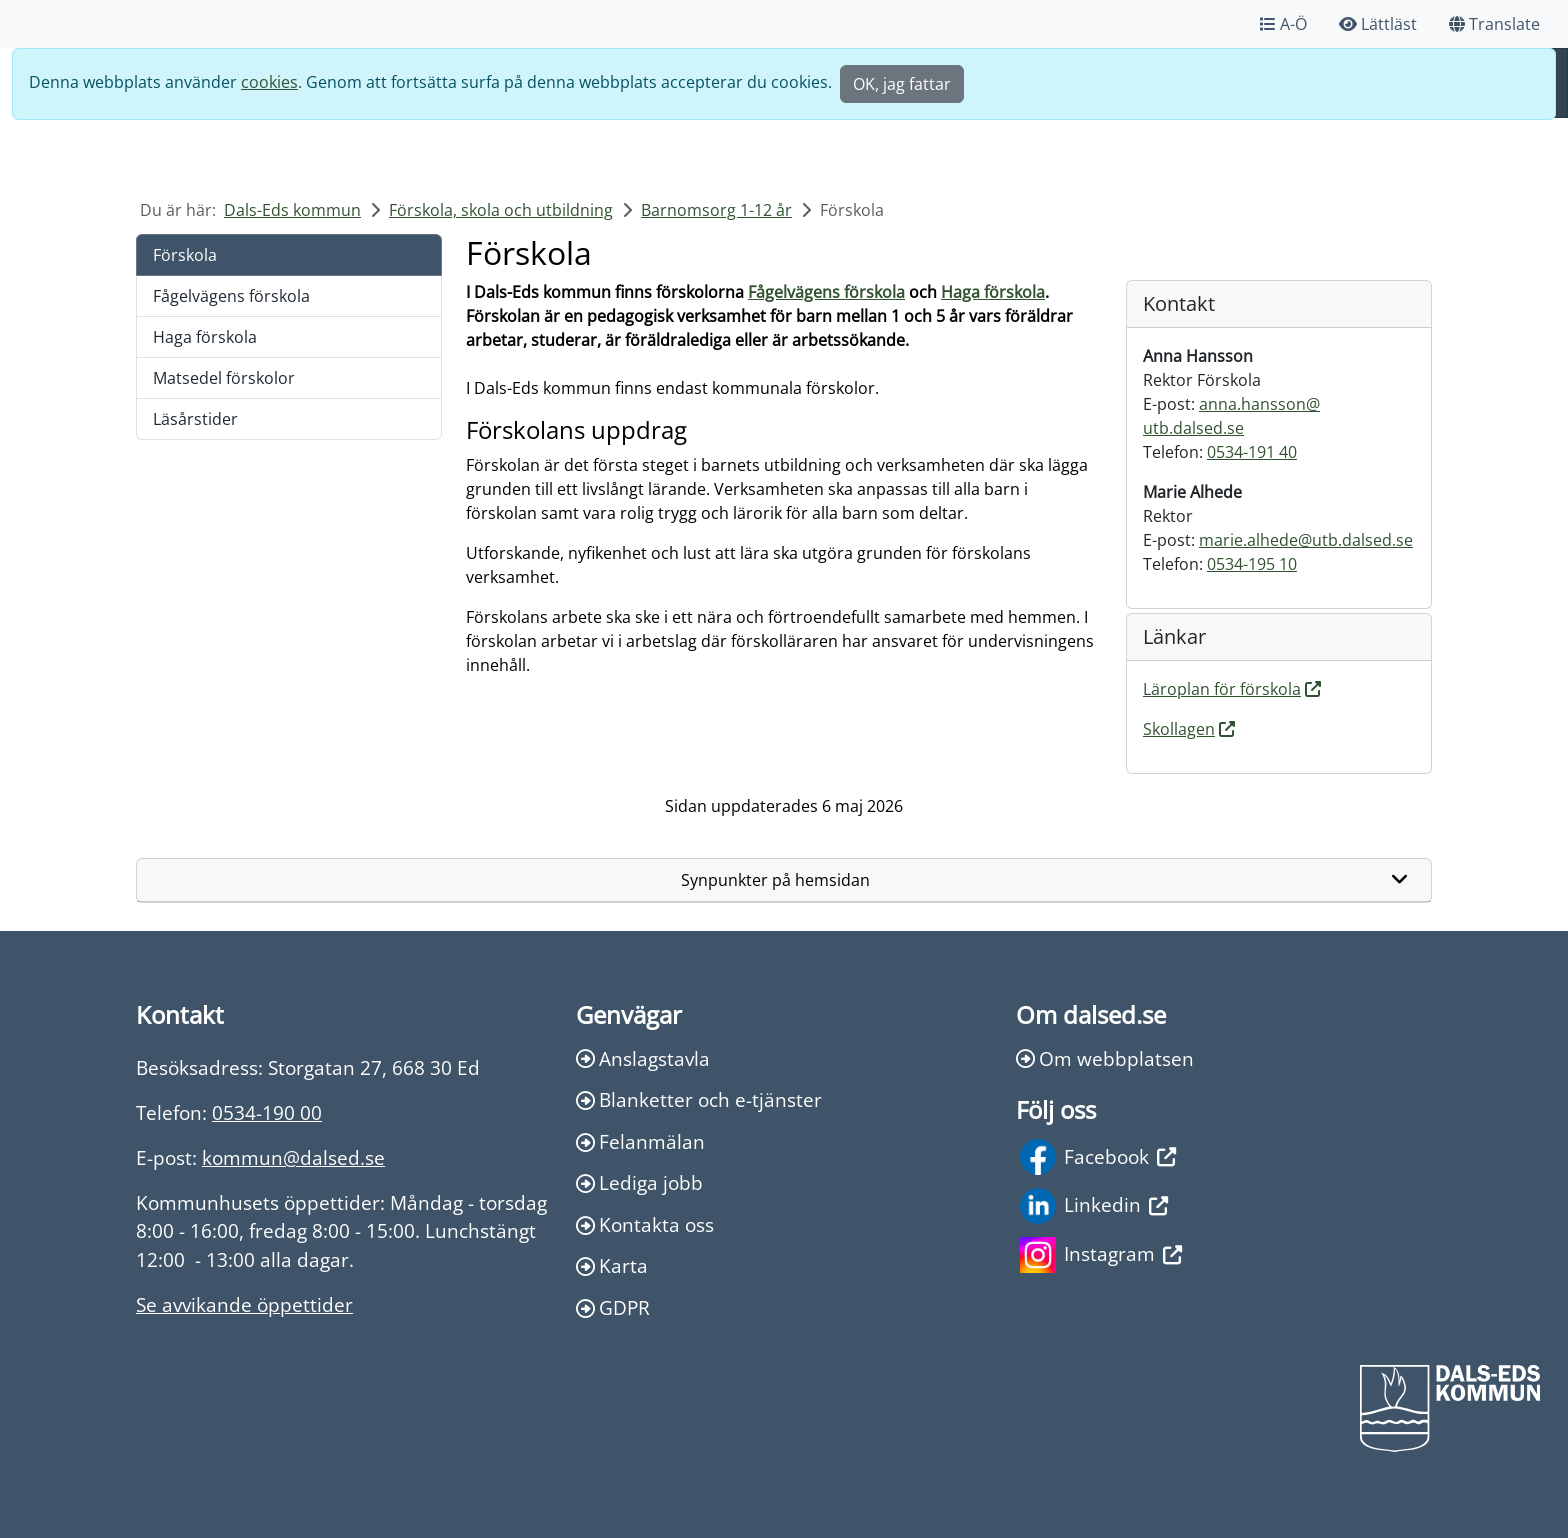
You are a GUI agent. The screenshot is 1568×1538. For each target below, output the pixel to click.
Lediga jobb (639, 1182)
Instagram (1101, 1255)
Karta (612, 1265)
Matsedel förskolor (224, 378)
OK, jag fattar (902, 84)
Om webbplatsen (1105, 1058)
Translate (1494, 24)
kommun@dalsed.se (293, 1157)
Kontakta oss (645, 1224)
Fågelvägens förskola (231, 296)
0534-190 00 (267, 1112)
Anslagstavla (643, 1058)
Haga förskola (205, 337)
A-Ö (1283, 24)
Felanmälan (640, 1141)
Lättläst (1378, 24)
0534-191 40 (1252, 452)
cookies (269, 82)
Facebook (1098, 1157)
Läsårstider (195, 419)
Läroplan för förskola (1222, 689)
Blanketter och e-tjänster (699, 1099)
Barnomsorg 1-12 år (716, 210)
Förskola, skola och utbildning (501, 210)
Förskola (185, 255)
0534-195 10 (1252, 564)
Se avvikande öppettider (244, 1304)
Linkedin (1094, 1206)
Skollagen (1179, 729)
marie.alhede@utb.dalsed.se (1306, 540)
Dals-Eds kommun (292, 210)
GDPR (613, 1307)
